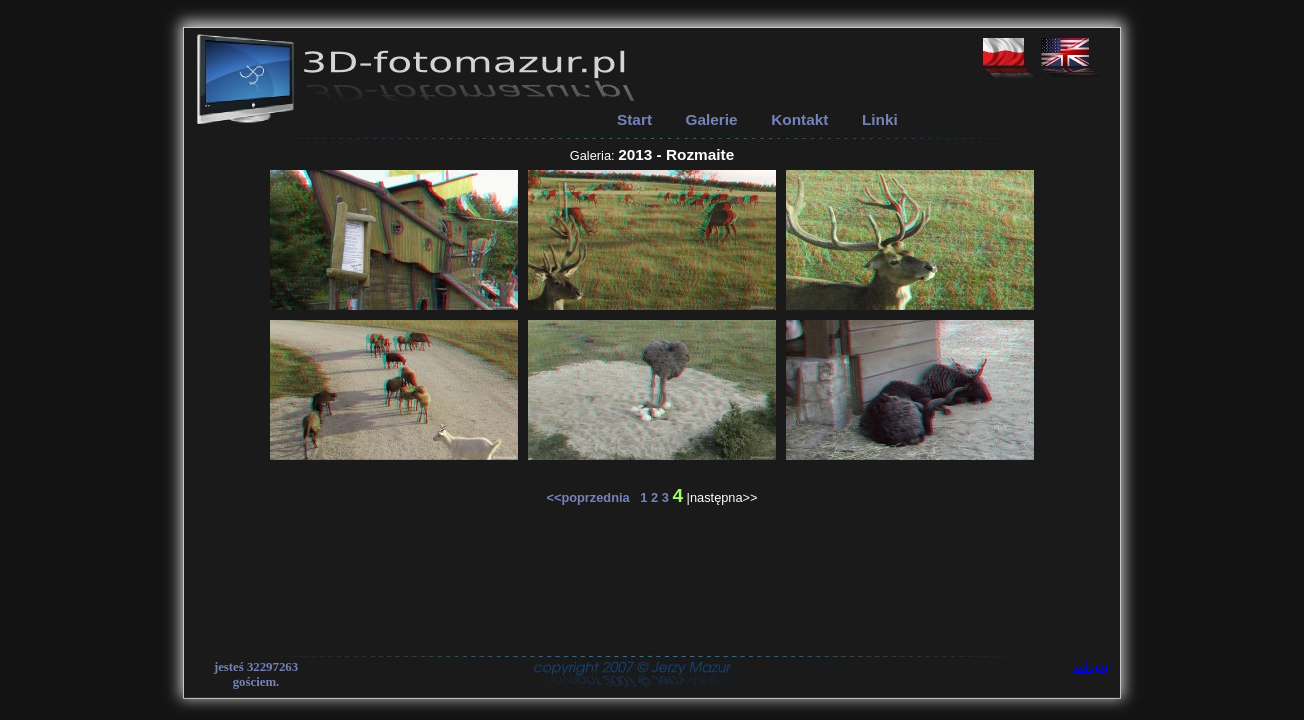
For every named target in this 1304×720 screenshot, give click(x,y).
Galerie (712, 119)
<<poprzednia (593, 497)
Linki (880, 119)
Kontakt (799, 119)
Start (634, 119)
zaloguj (1093, 667)
